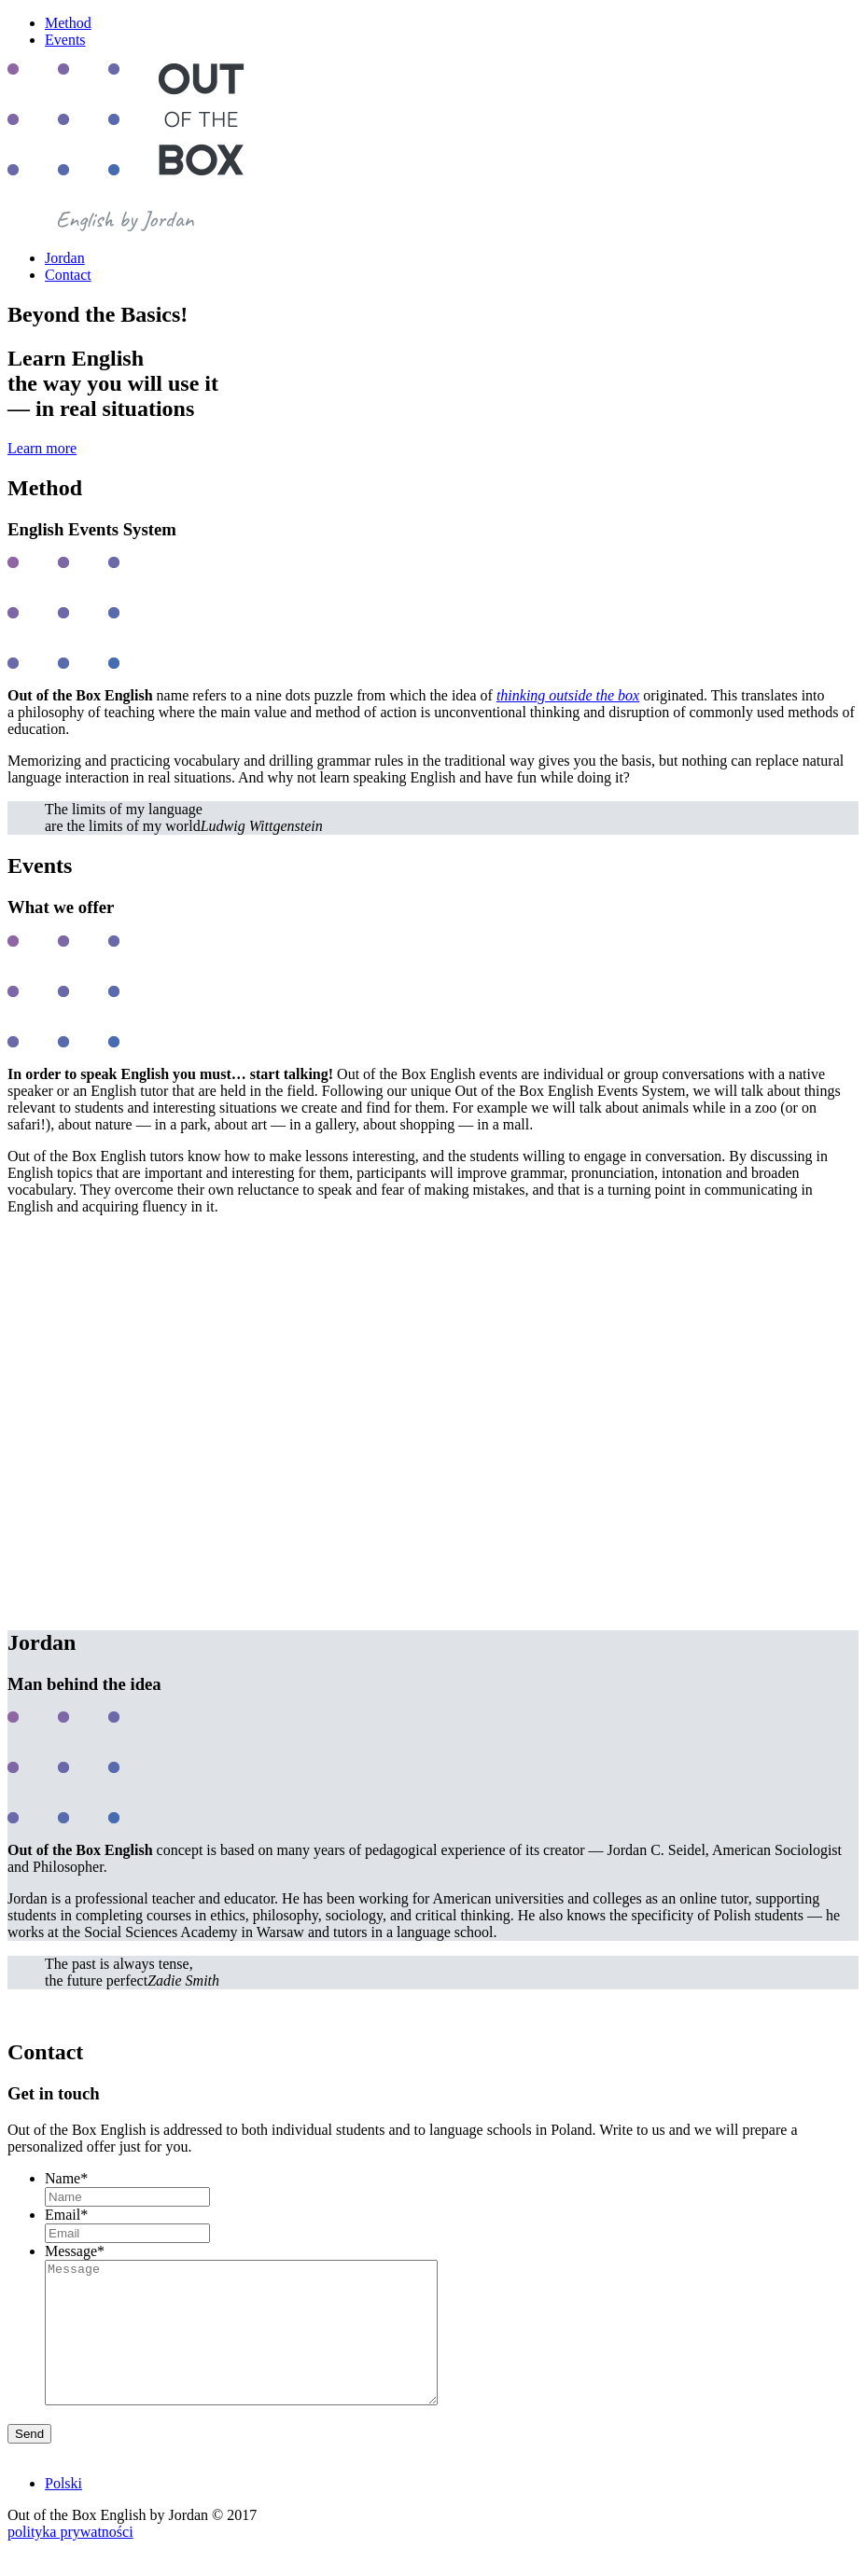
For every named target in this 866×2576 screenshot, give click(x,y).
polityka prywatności (70, 2560)
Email (66, 2215)
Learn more (42, 448)
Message (75, 2251)
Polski (63, 2511)
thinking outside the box (567, 695)
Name (66, 2178)
